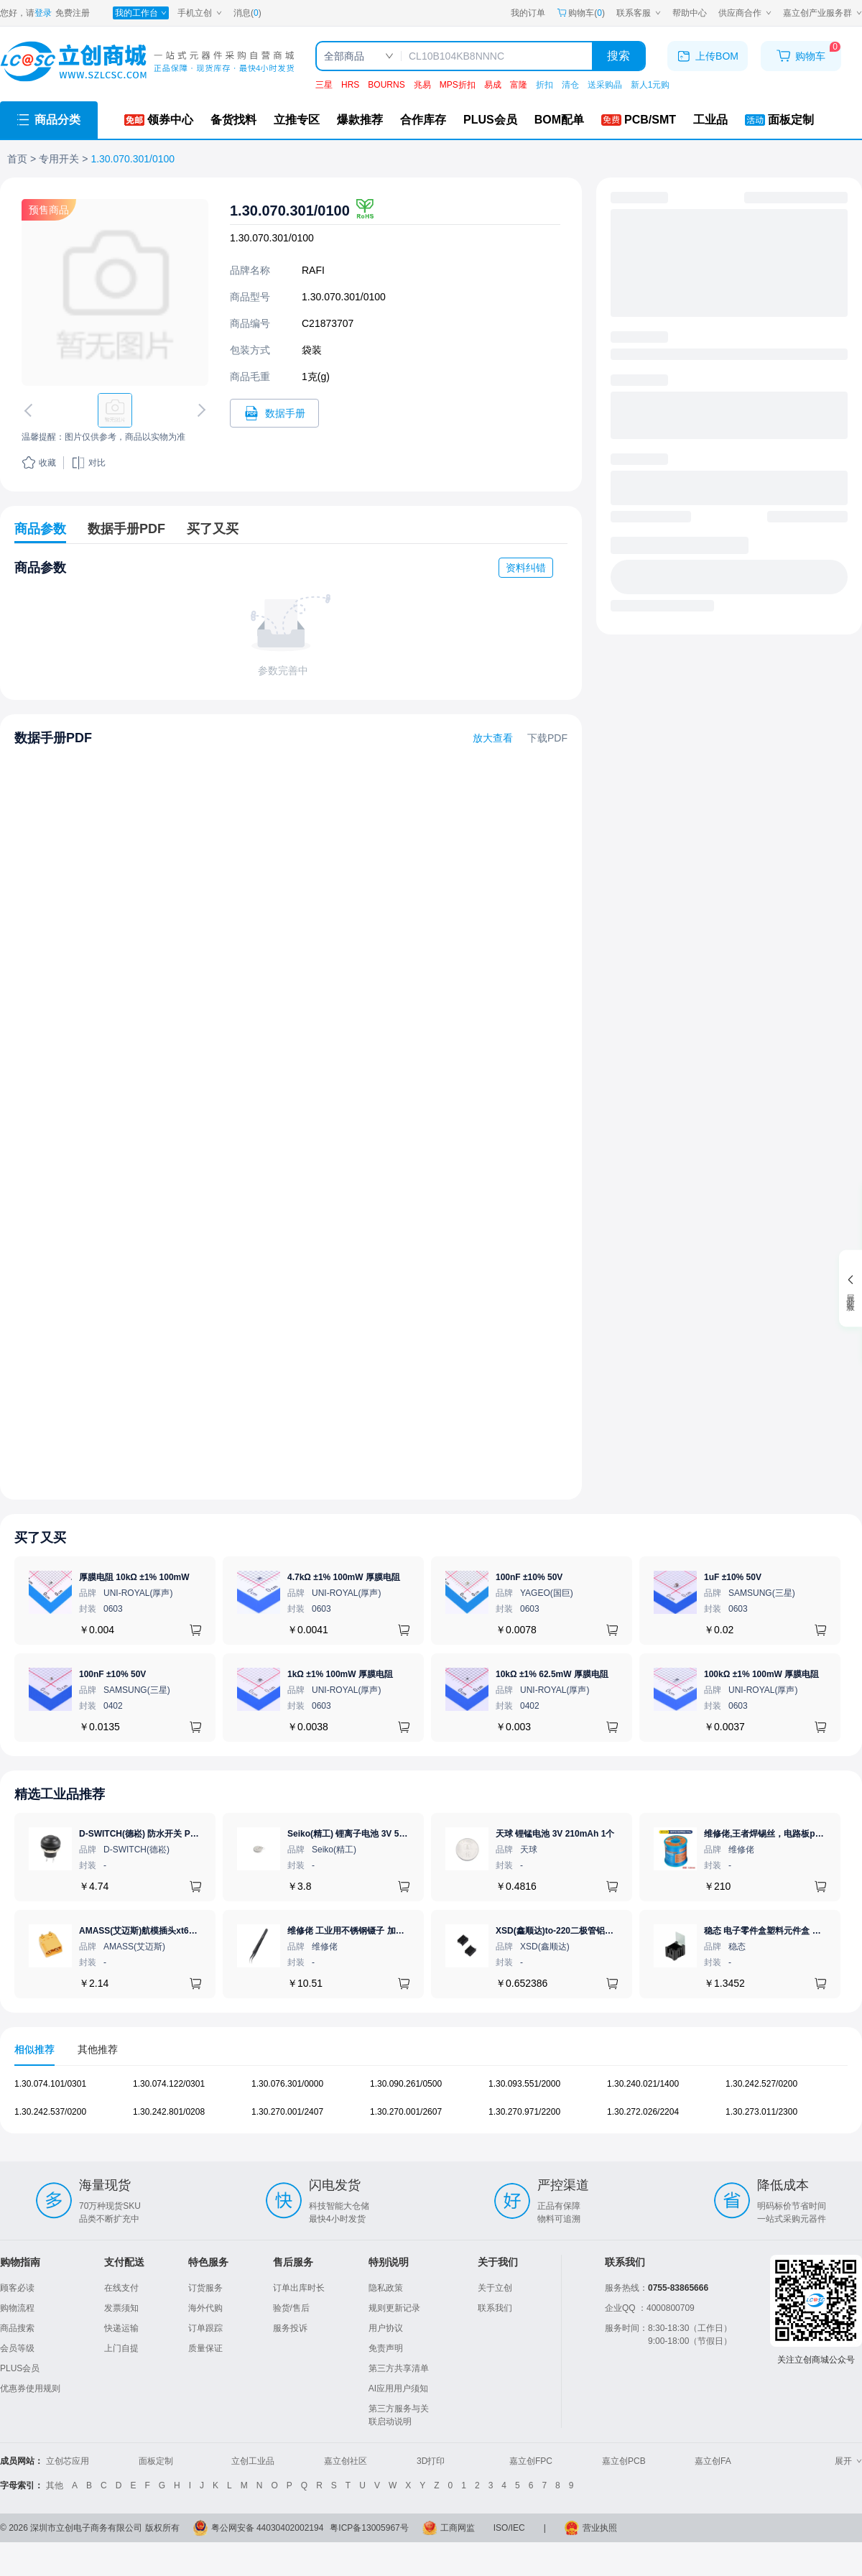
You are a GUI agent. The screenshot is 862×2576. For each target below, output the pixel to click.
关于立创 (495, 2288)
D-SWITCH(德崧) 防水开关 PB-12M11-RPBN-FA (173, 1834)
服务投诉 (290, 2328)
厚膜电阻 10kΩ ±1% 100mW (134, 1577)
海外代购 (205, 2308)
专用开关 (59, 159)
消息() (247, 13)
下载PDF (547, 738)
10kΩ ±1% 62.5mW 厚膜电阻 (552, 1674)
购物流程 (17, 2308)
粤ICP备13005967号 (369, 2528)
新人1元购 (650, 85)
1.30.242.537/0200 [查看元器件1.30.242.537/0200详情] (50, 2112)
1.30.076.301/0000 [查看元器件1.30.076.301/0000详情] (287, 2084)
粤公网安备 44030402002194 (267, 2528)
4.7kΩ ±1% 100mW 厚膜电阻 (343, 1577)
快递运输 (121, 2328)
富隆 (518, 85)
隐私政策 (386, 2288)
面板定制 (156, 2461)
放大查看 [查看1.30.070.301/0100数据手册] (493, 738)
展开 (848, 2461)
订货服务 (205, 2288)
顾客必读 (17, 2288)
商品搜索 (17, 2328)
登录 (43, 13)
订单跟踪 (205, 2328)
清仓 (570, 85)
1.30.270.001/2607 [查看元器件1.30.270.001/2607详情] (406, 2112)
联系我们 (495, 2308)
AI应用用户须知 (398, 2388)
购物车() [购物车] (581, 12)
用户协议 (386, 2328)
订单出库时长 (299, 2288)
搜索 (618, 56)
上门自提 (121, 2348)
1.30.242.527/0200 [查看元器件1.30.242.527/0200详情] (761, 2084)
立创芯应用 (67, 2461)
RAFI (313, 270)
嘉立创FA (713, 2461)
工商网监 (457, 2528)
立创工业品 (252, 2461)
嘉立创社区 (345, 2461)
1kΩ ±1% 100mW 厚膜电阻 (340, 1674)
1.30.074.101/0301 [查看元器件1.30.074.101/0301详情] (50, 2084)
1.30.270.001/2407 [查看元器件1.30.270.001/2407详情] (287, 2112)
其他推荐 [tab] (98, 2049)
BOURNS (386, 85)
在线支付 (121, 2288)
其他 (54, 2485)
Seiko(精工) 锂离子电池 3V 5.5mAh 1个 (364, 1834)
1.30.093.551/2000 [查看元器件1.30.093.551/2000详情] (524, 2084)
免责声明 (386, 2348)
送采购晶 (605, 85)
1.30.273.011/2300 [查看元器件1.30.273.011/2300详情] (761, 2112)
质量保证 (205, 2348)
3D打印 (431, 2461)
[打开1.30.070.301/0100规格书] (274, 413)
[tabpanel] (431, 2105)
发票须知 (121, 2308)
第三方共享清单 (399, 2368)
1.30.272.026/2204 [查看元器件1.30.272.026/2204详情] (643, 2112)
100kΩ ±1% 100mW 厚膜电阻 (761, 1674)
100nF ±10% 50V (529, 1577)
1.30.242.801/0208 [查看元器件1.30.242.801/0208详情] (169, 2112)
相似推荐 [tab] (34, 2049)
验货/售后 (291, 2308)
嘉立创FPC (530, 2461)
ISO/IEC (509, 2528)
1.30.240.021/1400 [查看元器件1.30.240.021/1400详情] (643, 2084)
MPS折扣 (458, 85)
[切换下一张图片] (199, 410)
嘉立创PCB (624, 2461)
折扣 (544, 85)
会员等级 (17, 2348)
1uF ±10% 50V (732, 1577)
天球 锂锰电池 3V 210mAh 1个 (555, 1834)
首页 (17, 159)
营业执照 (600, 2528)
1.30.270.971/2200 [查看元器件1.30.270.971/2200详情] (524, 2112)
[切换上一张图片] (30, 410)
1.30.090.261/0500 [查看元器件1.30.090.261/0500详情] (406, 2084)
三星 (324, 85)
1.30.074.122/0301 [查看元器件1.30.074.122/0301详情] (169, 2084)
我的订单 (528, 13)
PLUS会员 (20, 2368)
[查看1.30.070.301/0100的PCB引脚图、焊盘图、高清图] (115, 292)
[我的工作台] (141, 12)
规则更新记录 (394, 2308)
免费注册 (72, 13)
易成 (492, 85)
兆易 (422, 85)
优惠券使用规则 (30, 2388)
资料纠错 (526, 567)
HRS (350, 85)
